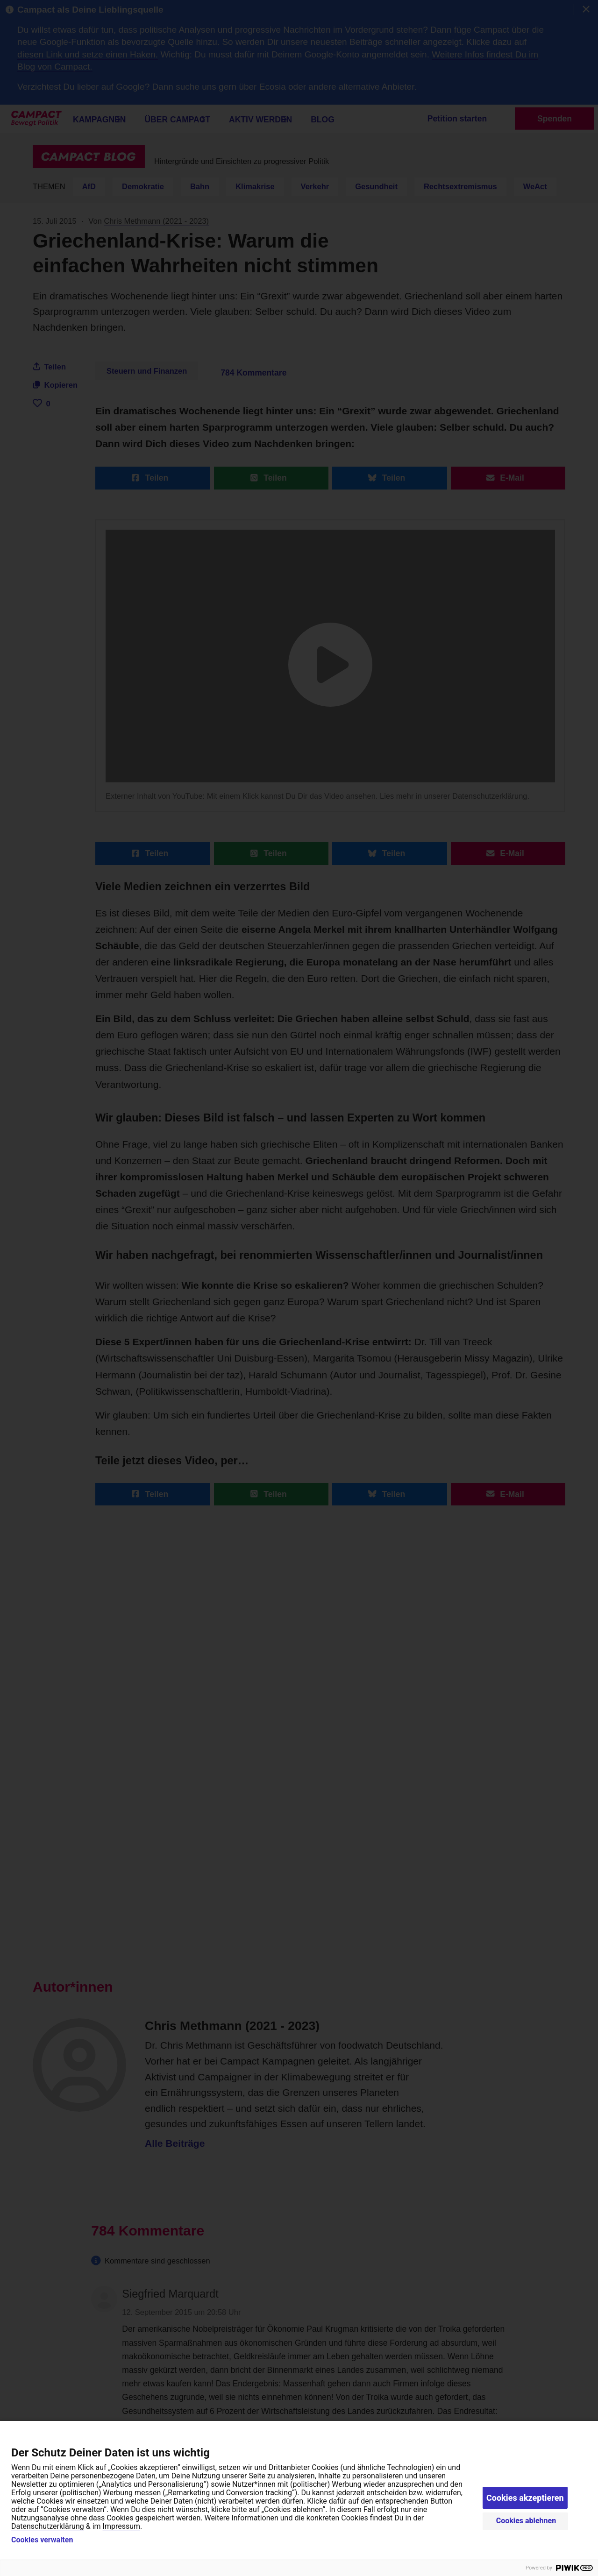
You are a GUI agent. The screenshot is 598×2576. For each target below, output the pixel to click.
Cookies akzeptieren (525, 2498)
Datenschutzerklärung (47, 2526)
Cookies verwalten (42, 2540)
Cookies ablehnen (526, 2520)
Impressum (122, 2526)
